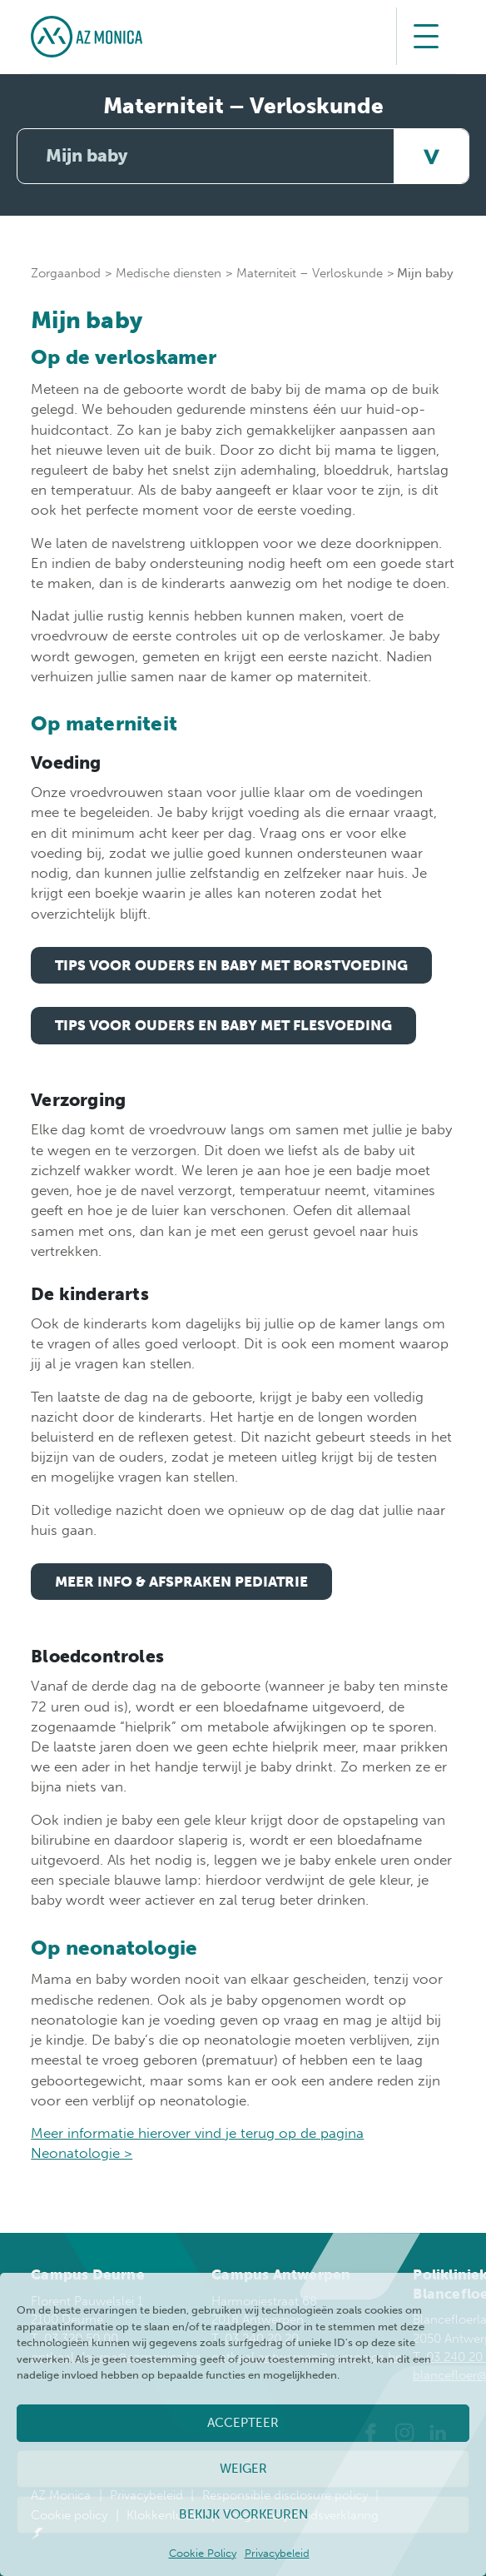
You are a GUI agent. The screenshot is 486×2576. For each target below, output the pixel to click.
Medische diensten (168, 273)
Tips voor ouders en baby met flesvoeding (223, 1025)
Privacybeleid (277, 2553)
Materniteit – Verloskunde (309, 273)
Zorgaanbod (66, 273)
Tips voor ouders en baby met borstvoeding (231, 965)
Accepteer (243, 2422)
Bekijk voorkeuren (243, 2514)
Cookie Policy (202, 2553)
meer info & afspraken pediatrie (181, 1581)
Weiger (243, 2468)
